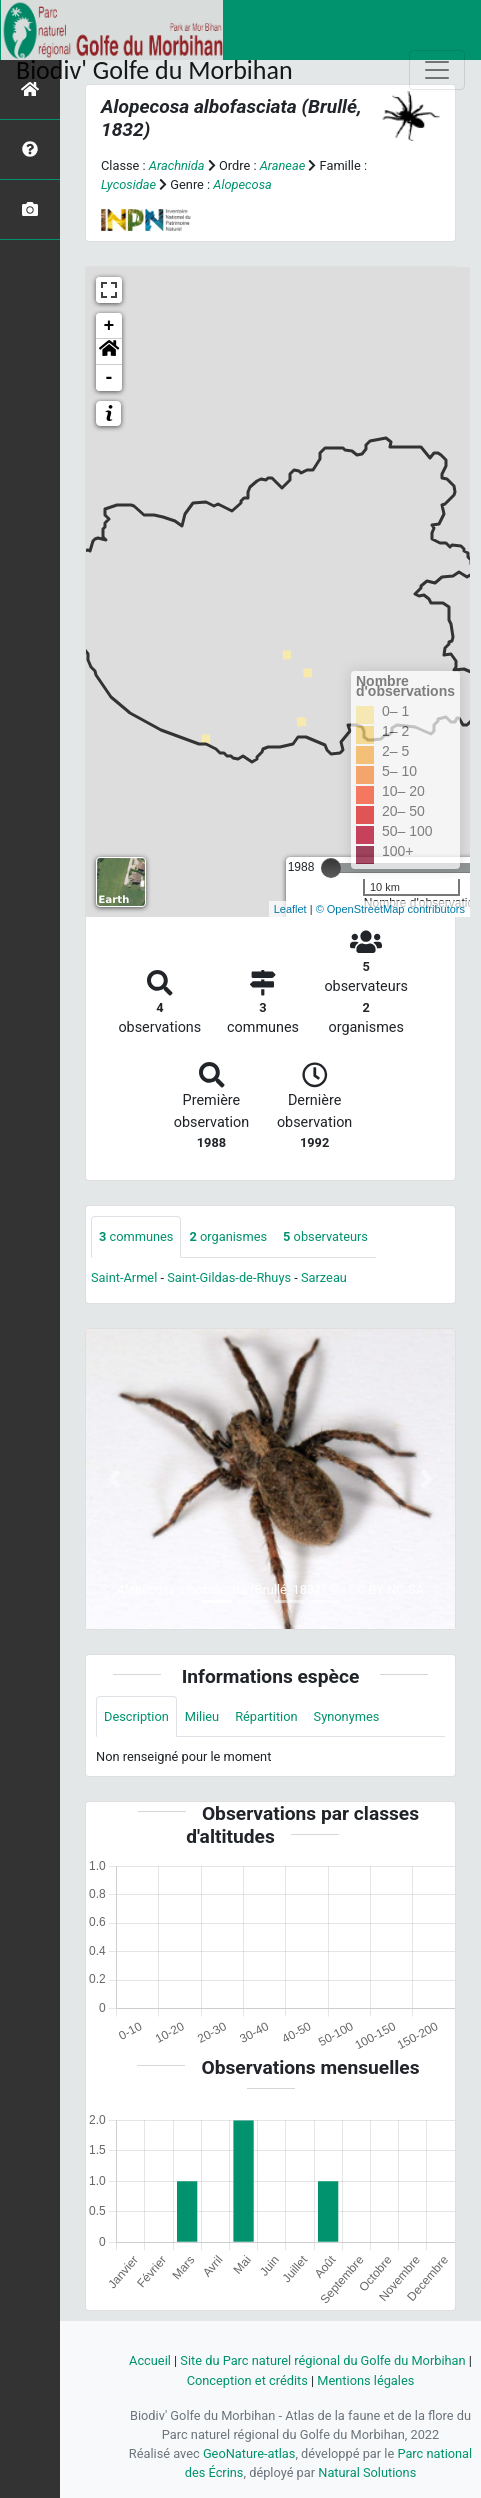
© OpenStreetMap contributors (390, 909)
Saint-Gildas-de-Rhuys (229, 1277)
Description (136, 1716)
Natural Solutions (367, 2472)
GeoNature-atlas (249, 2453)
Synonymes (347, 1716)
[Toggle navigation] (437, 70)
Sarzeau (324, 1277)
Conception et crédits (247, 2380)
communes (136, 1236)
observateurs (325, 1236)
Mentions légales (365, 2380)
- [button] (109, 378)
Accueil (150, 2360)
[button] (109, 352)
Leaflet (290, 909)
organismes (228, 1236)
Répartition (266, 1716)
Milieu (202, 1716)
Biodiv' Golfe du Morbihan (154, 70)
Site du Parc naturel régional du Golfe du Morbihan (322, 2360)
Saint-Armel (124, 1277)
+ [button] (109, 326)
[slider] (331, 868)
